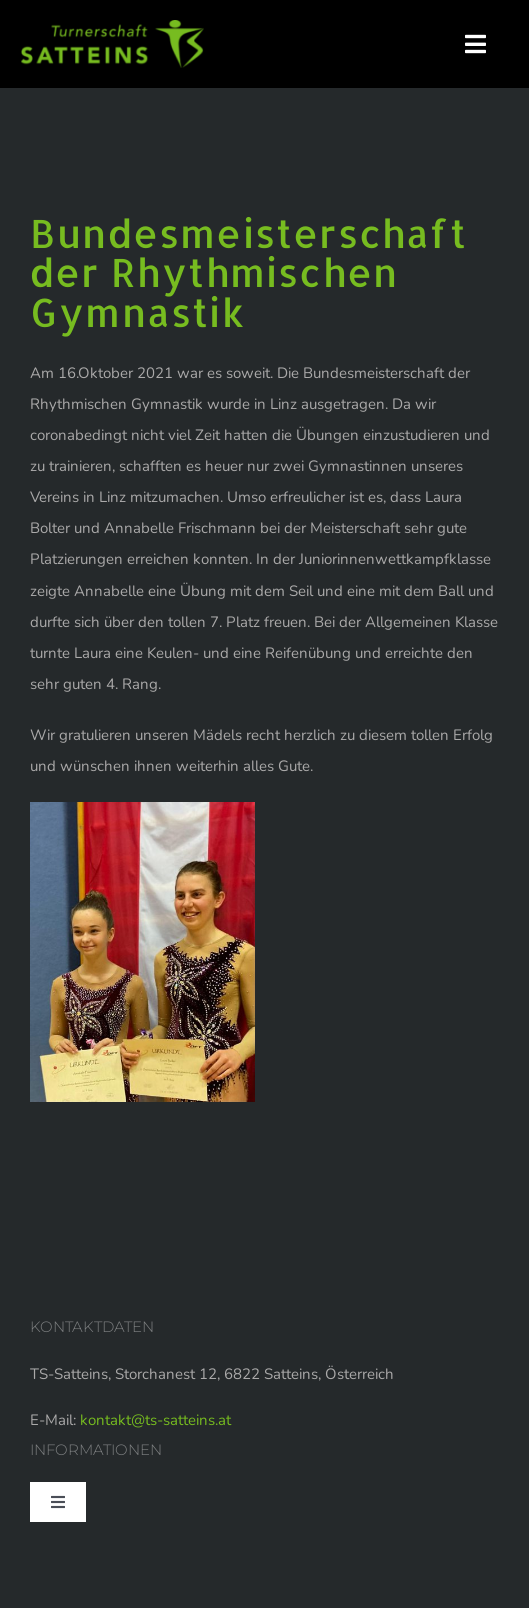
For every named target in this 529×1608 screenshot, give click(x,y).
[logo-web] (112, 27)
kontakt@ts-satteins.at (155, 1420)
